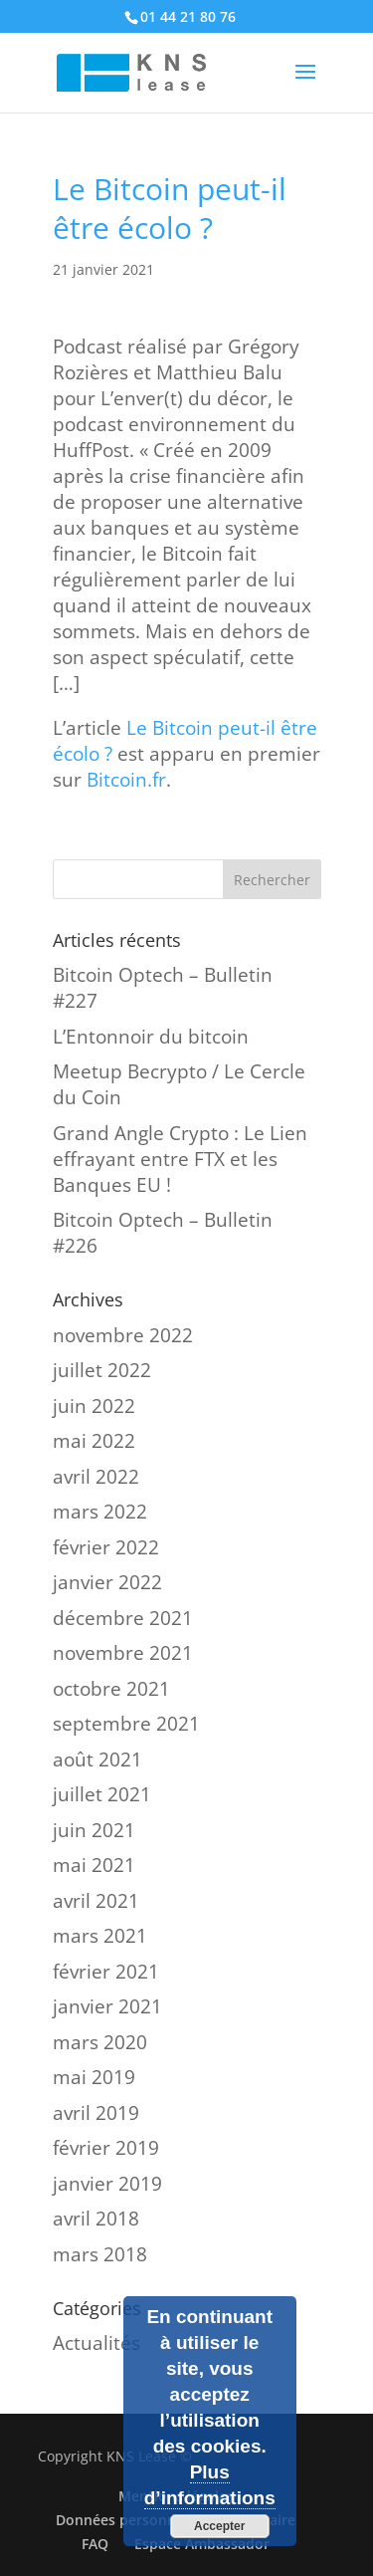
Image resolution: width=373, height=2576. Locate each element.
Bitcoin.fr (126, 780)
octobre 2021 (111, 1689)
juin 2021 (94, 1830)
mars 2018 (100, 2254)
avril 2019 (96, 2113)
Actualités (96, 2343)
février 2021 (106, 1972)
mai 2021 (94, 1865)
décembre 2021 (123, 1618)
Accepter (219, 2526)
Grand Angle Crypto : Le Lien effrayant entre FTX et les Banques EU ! (180, 1159)
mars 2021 (100, 1936)
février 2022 (106, 1547)
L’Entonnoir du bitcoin (151, 1037)
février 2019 (106, 2148)
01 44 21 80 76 (188, 16)
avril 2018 (96, 2218)
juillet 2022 (102, 1370)
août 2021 (97, 1759)
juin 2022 (94, 1406)
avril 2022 (96, 1477)
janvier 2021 (107, 2006)
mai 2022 (94, 1441)
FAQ (95, 2543)
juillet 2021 (102, 1794)
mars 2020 (100, 2042)
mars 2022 (100, 1511)
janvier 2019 (107, 2184)
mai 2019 (94, 2077)
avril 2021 (96, 1901)
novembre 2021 (123, 1653)
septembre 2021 (126, 1724)
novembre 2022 (123, 1335)
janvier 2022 (107, 1582)
